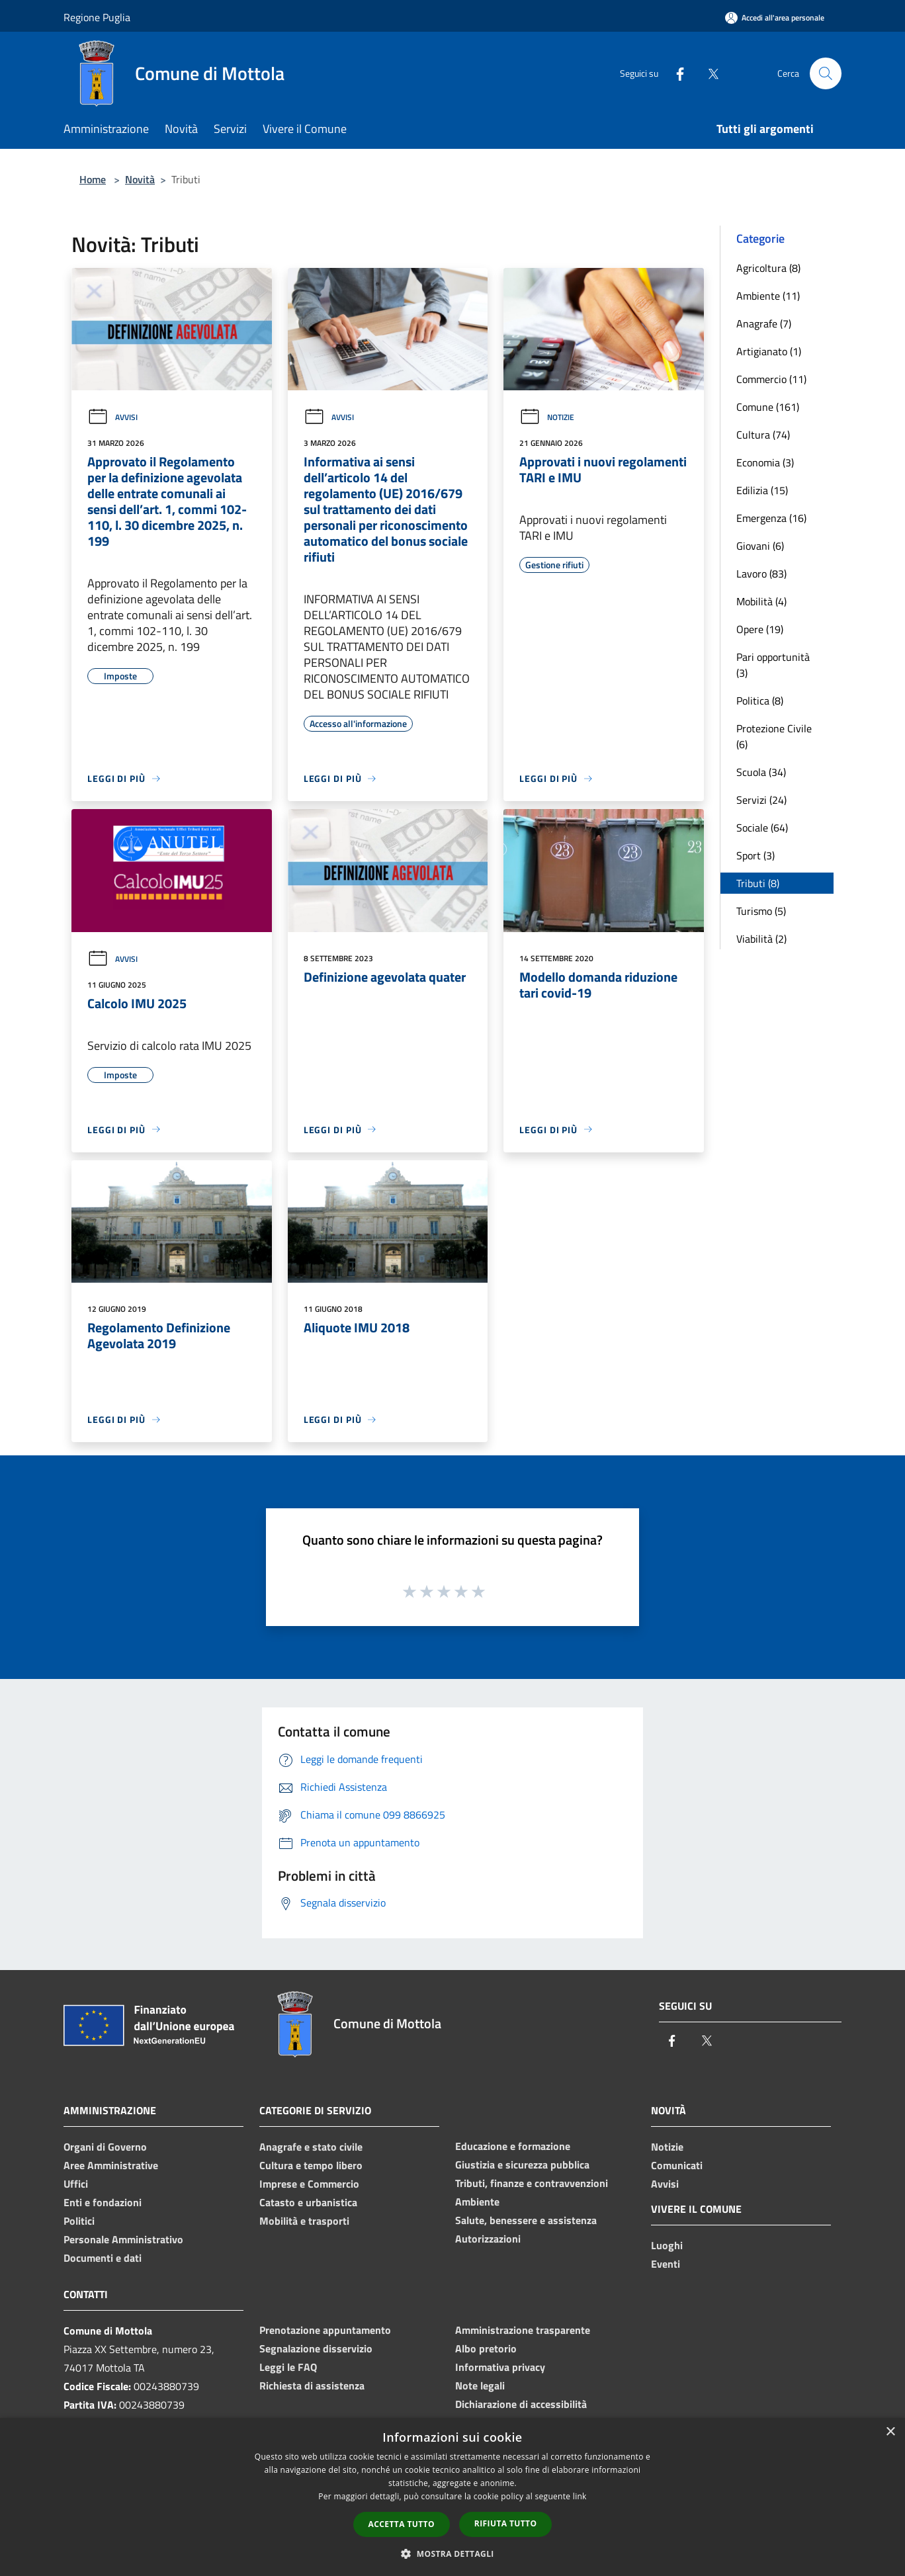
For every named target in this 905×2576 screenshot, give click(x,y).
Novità (140, 179)
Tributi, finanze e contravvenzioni (531, 2183)
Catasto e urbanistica (308, 2202)
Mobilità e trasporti (304, 2221)
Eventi (665, 2264)
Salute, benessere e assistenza (526, 2220)
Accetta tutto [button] (401, 2524)
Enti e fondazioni (103, 2202)
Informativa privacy (500, 2367)
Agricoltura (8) (768, 268)
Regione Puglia (97, 17)
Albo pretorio (486, 2348)
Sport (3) (755, 855)
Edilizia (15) (762, 490)
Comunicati (677, 2165)
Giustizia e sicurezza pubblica (522, 2164)
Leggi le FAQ (288, 2367)
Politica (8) (759, 700)
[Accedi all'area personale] (774, 17)
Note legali (480, 2385)
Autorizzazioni (488, 2239)
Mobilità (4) (761, 601)
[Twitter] (708, 73)
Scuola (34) (761, 772)
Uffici (76, 2184)
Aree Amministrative (111, 2165)
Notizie (546, 417)
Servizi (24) (761, 800)
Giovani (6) (760, 546)
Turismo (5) (761, 911)
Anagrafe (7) (763, 323)
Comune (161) (767, 407)
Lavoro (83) (761, 573)
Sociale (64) (762, 828)
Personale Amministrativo (123, 2239)
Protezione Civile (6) (774, 736)
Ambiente (477, 2202)
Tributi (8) (757, 883)
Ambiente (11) (768, 296)
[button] (452, 2553)
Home (92, 179)
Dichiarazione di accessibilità (521, 2404)
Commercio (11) (771, 379)
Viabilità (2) (761, 939)
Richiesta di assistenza (312, 2385)
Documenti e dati (103, 2258)
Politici (79, 2221)
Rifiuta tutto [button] (505, 2523)
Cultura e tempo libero (311, 2165)
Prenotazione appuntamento (325, 2330)
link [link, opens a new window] (580, 2496)
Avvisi (112, 417)
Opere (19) (759, 629)
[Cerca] (825, 73)
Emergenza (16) (771, 518)
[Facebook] (675, 73)
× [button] (890, 2432)
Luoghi (667, 2245)
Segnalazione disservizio (315, 2348)
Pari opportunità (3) (773, 665)
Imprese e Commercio (309, 2184)
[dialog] (452, 2497)
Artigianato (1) (768, 351)
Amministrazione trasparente (522, 2330)
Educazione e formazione (512, 2146)
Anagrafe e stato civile (311, 2147)
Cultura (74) (763, 435)
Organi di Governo (105, 2147)
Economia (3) (765, 462)
